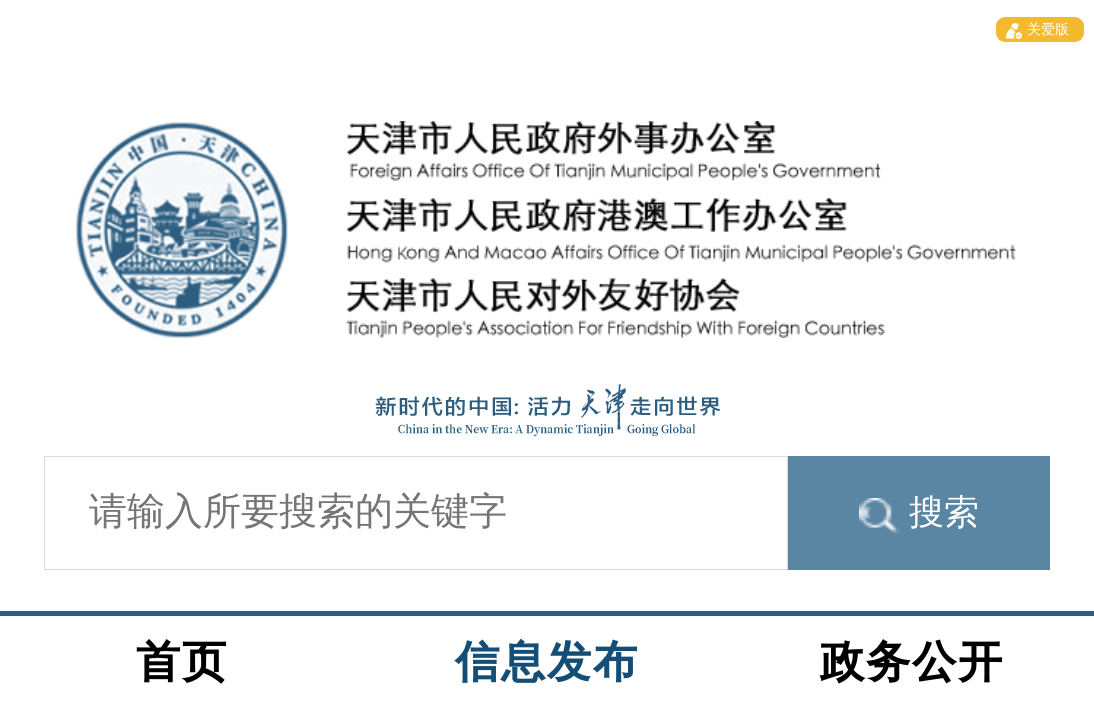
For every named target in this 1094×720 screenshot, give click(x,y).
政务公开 (912, 662)
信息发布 (547, 662)
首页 (182, 662)
